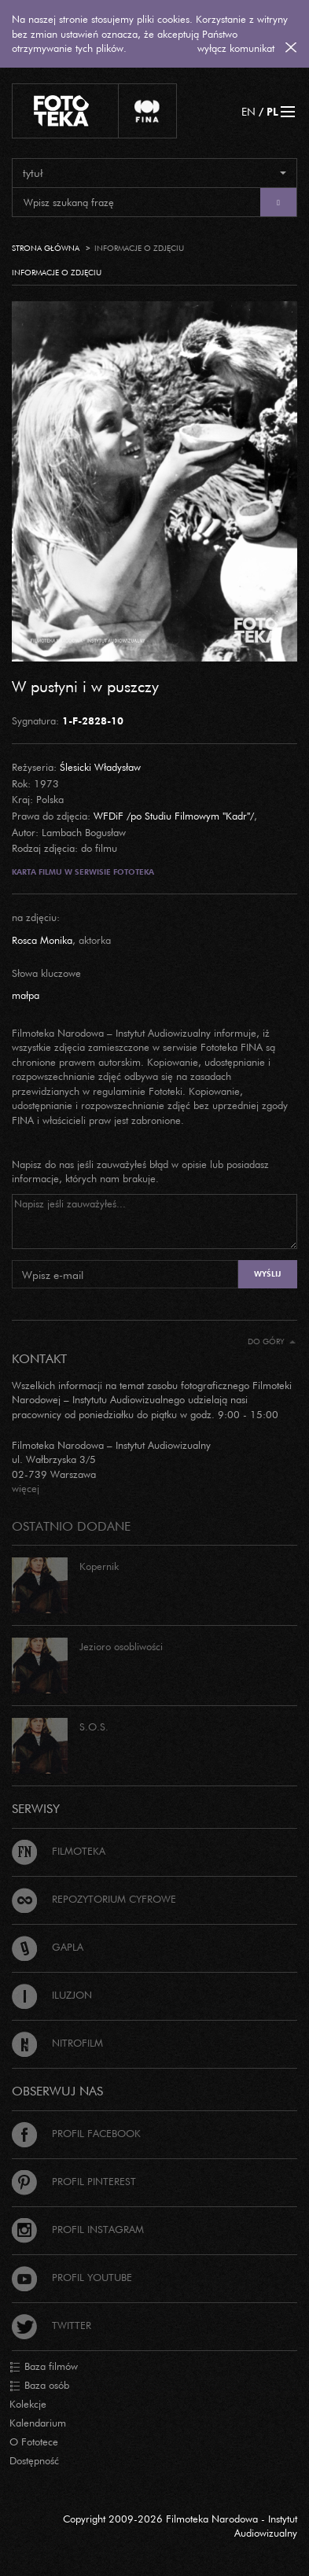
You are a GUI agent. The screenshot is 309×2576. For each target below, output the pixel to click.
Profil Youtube (72, 2277)
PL (272, 111)
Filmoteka (58, 1850)
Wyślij (267, 1274)
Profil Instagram (78, 2229)
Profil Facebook (76, 2133)
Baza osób (39, 2386)
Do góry (272, 1341)
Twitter (51, 2325)
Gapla (47, 1946)
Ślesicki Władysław (100, 767)
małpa (25, 995)
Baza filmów (43, 2367)
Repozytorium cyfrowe (94, 1898)
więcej (25, 1488)
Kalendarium (37, 2422)
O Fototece (33, 2441)
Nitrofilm (57, 2042)
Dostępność (34, 2460)
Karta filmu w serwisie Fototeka (83, 872)
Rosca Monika (42, 940)
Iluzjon (52, 1994)
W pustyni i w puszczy (85, 686)
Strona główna (45, 248)
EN (248, 111)
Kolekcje (27, 2403)
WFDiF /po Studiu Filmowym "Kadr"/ (174, 815)
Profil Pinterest (74, 2181)
